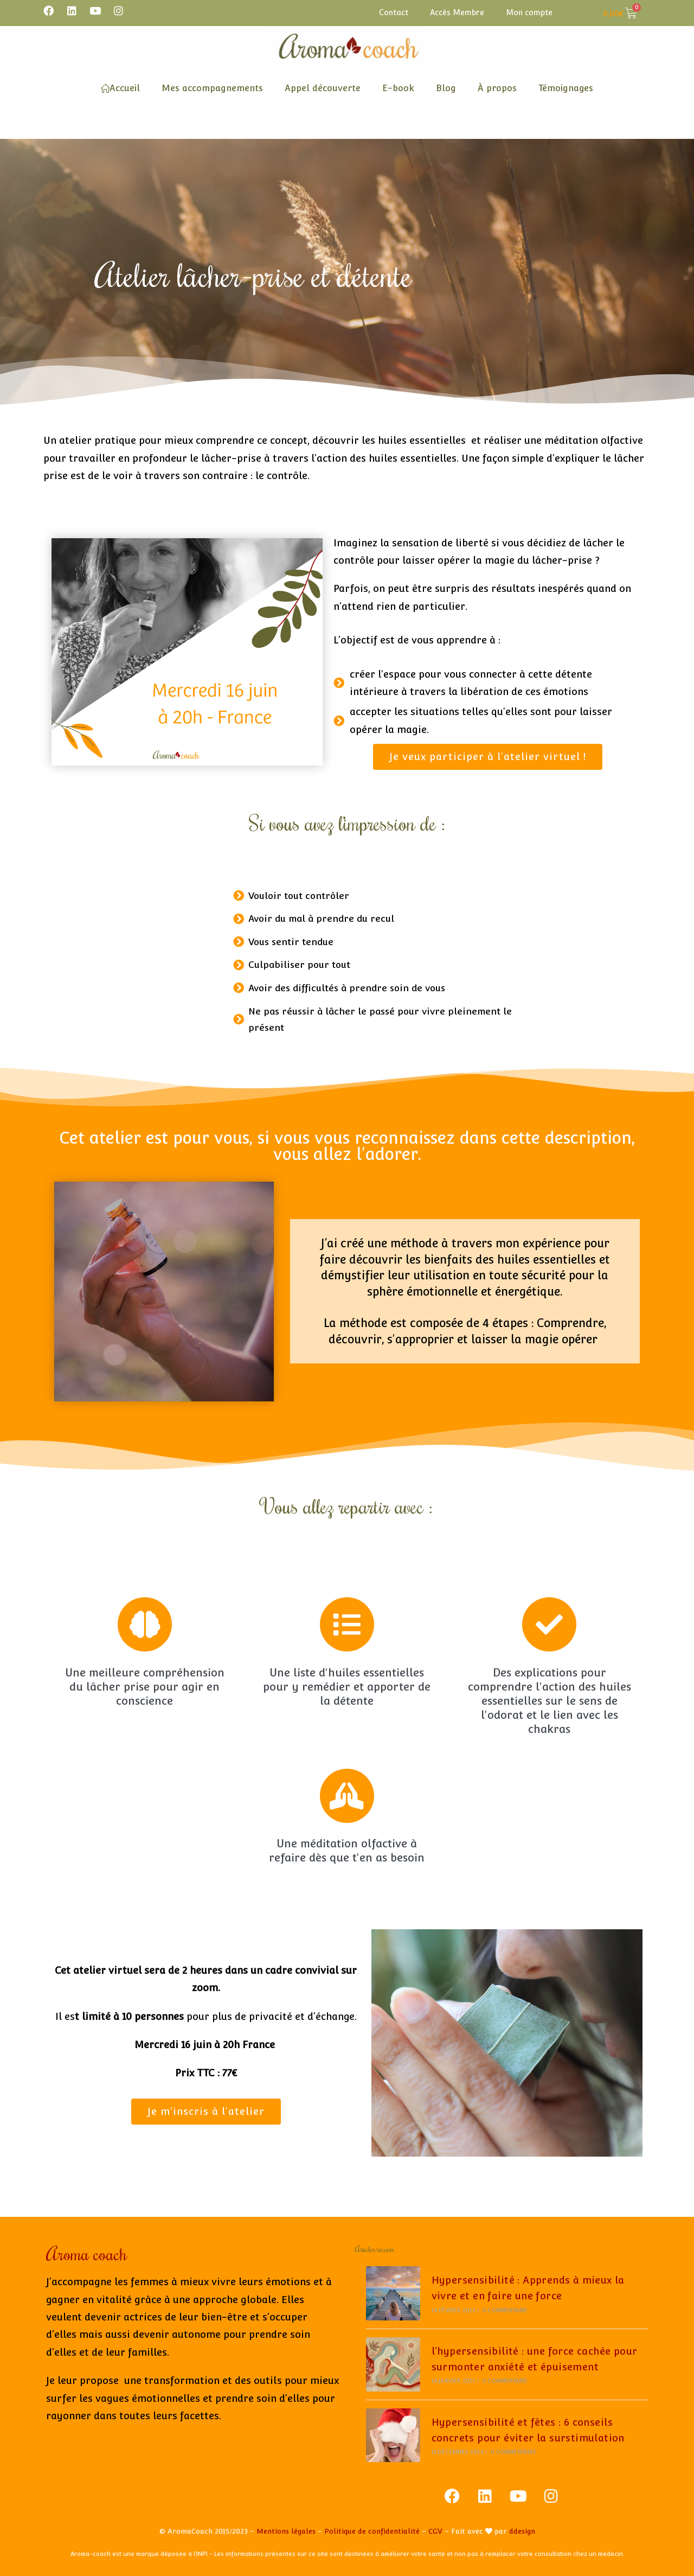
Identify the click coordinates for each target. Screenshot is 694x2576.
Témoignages (565, 88)
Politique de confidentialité (372, 2531)
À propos (497, 88)
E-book (398, 88)
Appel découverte (323, 88)
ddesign (522, 2531)
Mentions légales (286, 2531)
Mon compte (529, 12)
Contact (393, 12)
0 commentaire (505, 2310)
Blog (446, 88)
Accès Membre (457, 12)
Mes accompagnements (212, 88)
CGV (435, 2531)
